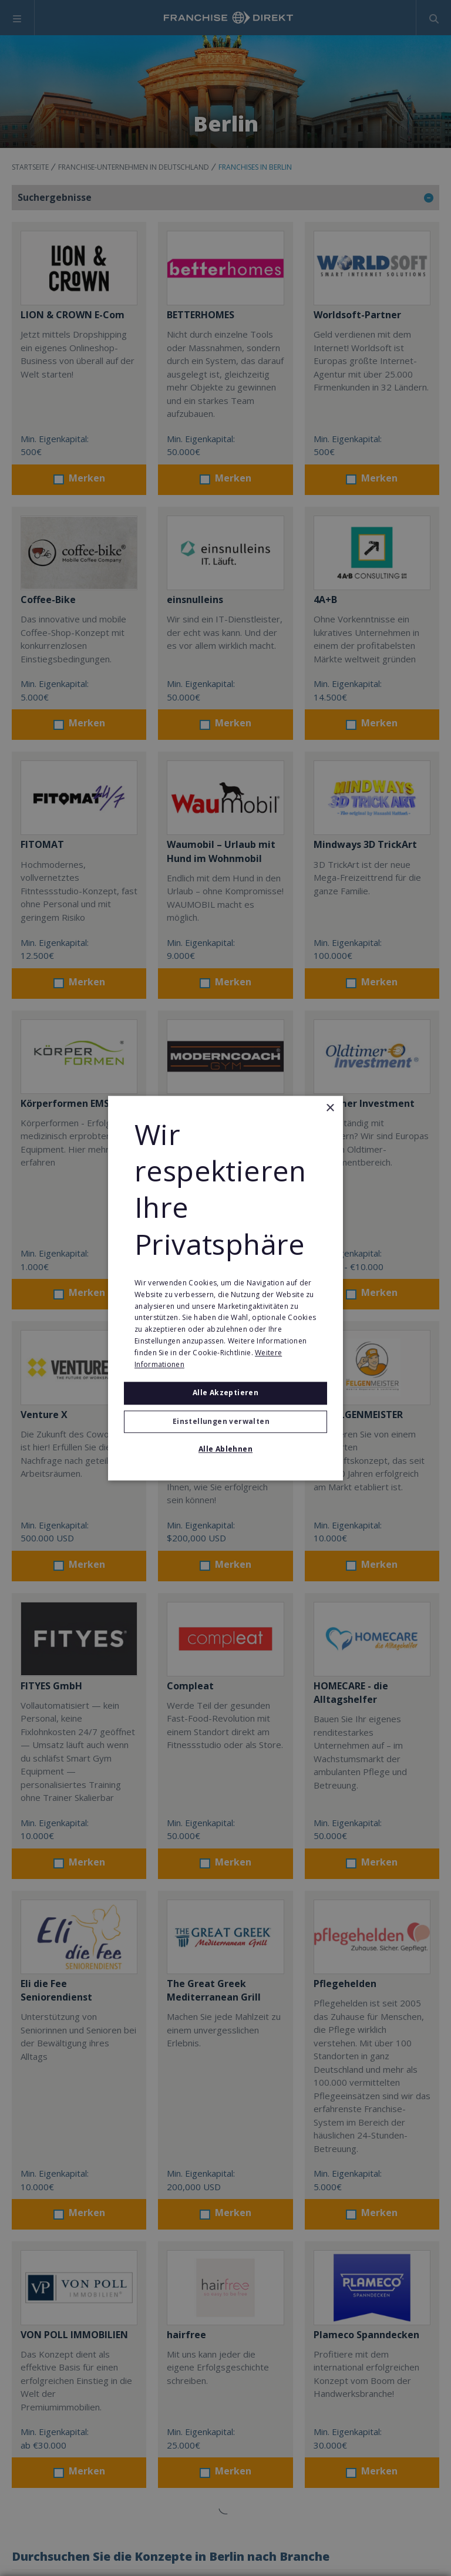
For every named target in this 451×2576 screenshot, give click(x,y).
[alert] (225, 1288)
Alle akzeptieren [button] (225, 1393)
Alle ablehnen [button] (225, 1449)
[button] (225, 1421)
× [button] (329, 1108)
